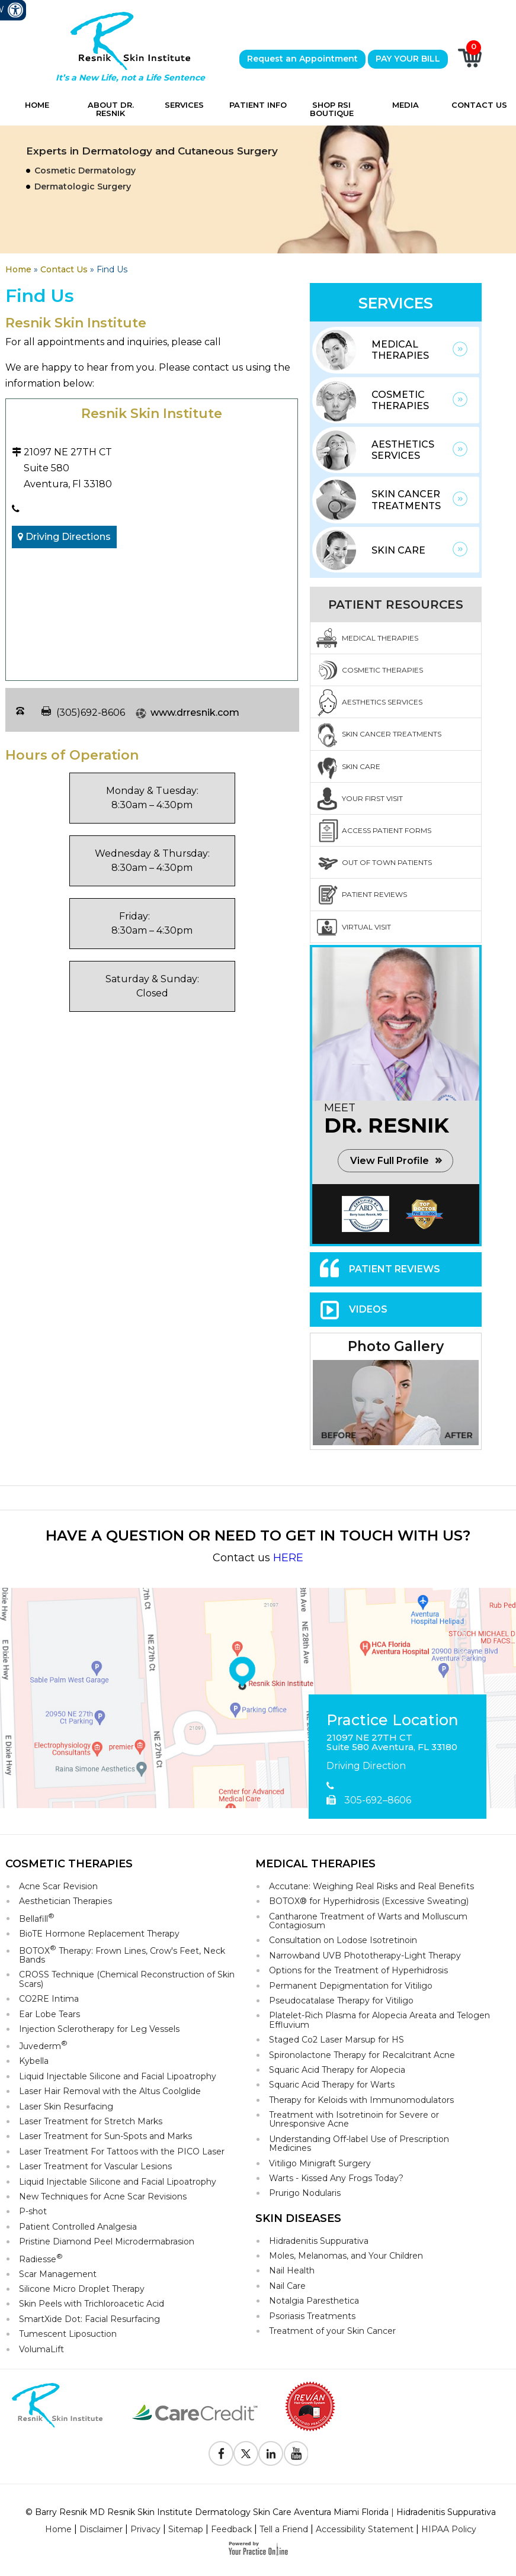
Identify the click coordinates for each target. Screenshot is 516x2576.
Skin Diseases (298, 2218)
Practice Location (392, 1720)
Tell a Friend (283, 2529)
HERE (288, 1557)
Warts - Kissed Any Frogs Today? (336, 2178)
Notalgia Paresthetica (314, 2300)
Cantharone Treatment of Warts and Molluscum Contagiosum (368, 1921)
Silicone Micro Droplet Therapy (82, 2289)
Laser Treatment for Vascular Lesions (95, 2166)
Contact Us (479, 105)
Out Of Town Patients (387, 862)
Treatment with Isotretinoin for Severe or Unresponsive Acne (354, 2119)
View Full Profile (389, 1160)
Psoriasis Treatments (312, 2316)
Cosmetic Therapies (400, 400)
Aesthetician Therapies (65, 1901)
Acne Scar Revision (58, 1886)
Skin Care (398, 550)
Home (37, 105)
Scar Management (58, 2274)
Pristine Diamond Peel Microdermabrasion (106, 2241)
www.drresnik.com (194, 712)
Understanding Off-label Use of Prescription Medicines (359, 2143)
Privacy (145, 2529)
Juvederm (43, 2045)
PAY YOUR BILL (408, 58)
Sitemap (185, 2529)
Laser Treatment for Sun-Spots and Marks (105, 2136)
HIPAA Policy (448, 2529)
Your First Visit (372, 798)
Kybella (34, 2061)
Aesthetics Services (402, 450)
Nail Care (287, 2286)
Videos (368, 1309)
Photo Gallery (396, 1346)
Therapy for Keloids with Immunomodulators (361, 2100)
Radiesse (41, 2258)
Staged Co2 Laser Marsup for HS (336, 2039)
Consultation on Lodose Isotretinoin (343, 1940)
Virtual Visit (366, 926)
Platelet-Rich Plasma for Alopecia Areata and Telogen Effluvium (379, 2020)
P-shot (33, 2211)
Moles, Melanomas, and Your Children (346, 2255)
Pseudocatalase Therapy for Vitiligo (341, 2000)
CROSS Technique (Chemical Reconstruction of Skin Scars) (127, 1979)
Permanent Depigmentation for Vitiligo (350, 1985)
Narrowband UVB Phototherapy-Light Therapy (365, 1955)
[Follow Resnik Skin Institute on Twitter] (245, 2453)
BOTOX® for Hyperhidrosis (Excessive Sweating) (369, 1901)
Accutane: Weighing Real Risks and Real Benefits (371, 1886)
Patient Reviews (374, 894)
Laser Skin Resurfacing (66, 2106)
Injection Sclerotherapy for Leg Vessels (99, 2029)
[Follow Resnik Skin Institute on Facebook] (221, 2453)
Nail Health (292, 2270)
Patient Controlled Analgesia (78, 2226)
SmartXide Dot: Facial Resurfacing (89, 2319)
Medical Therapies (400, 350)
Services (184, 105)
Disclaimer (101, 2529)
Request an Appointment (302, 58)
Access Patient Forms (386, 830)
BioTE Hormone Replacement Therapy (99, 1933)
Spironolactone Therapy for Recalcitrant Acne (362, 2055)
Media (405, 105)
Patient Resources (395, 604)
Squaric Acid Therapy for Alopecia (337, 2069)
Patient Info (258, 105)
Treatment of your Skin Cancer (332, 2331)
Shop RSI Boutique (332, 109)
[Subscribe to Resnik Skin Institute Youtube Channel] (295, 2453)
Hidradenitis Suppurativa (318, 2241)
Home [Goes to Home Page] (18, 269)
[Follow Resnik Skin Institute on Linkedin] (270, 2453)
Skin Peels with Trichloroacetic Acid (91, 2303)
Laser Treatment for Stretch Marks (90, 2121)
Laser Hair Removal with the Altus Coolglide (110, 2091)
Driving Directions (64, 536)
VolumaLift (41, 2349)
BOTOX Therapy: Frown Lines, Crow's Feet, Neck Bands (122, 1954)
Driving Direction (366, 1765)
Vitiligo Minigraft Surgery (320, 2163)
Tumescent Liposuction (68, 2334)
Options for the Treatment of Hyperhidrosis (358, 1970)
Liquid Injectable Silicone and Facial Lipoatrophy (117, 2076)
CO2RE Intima (49, 1998)
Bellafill (37, 1918)
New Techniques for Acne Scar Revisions (103, 2196)
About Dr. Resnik (111, 109)
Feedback (231, 2529)
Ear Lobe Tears (49, 2014)
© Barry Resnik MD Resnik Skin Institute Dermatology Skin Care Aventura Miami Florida (207, 2512)
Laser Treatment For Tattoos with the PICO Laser (122, 2151)
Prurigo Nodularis (305, 2193)
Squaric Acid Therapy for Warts (332, 2084)
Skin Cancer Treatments (406, 499)
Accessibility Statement (365, 2529)
